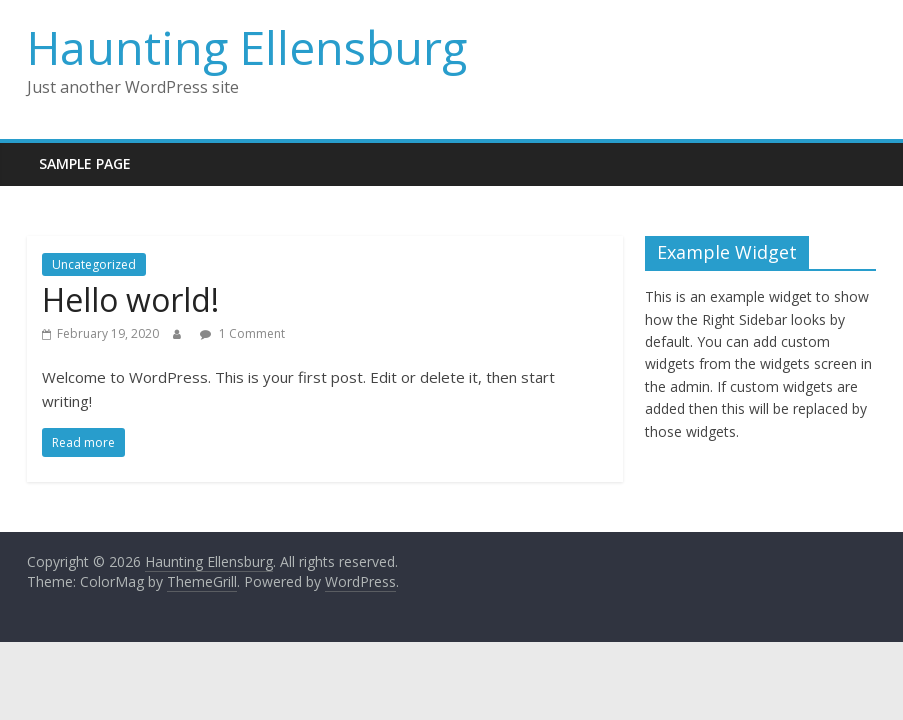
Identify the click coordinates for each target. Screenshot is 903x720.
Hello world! (130, 299)
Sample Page (85, 163)
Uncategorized (94, 264)
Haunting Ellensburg (247, 47)
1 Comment (242, 333)
